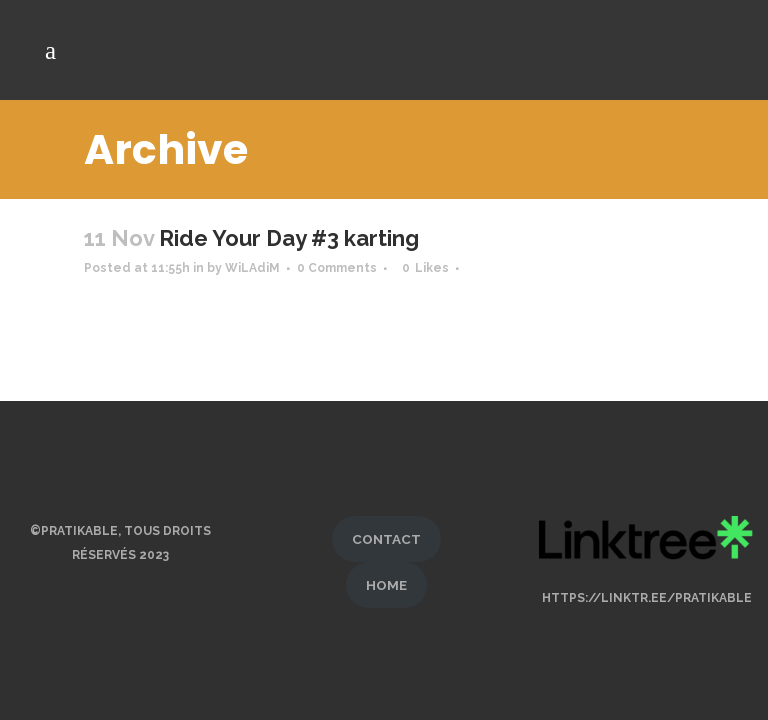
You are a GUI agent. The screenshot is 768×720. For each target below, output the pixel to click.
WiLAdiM (252, 268)
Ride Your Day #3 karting (289, 238)
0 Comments (337, 268)
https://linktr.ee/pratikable (647, 589)
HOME (386, 576)
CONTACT (386, 530)
